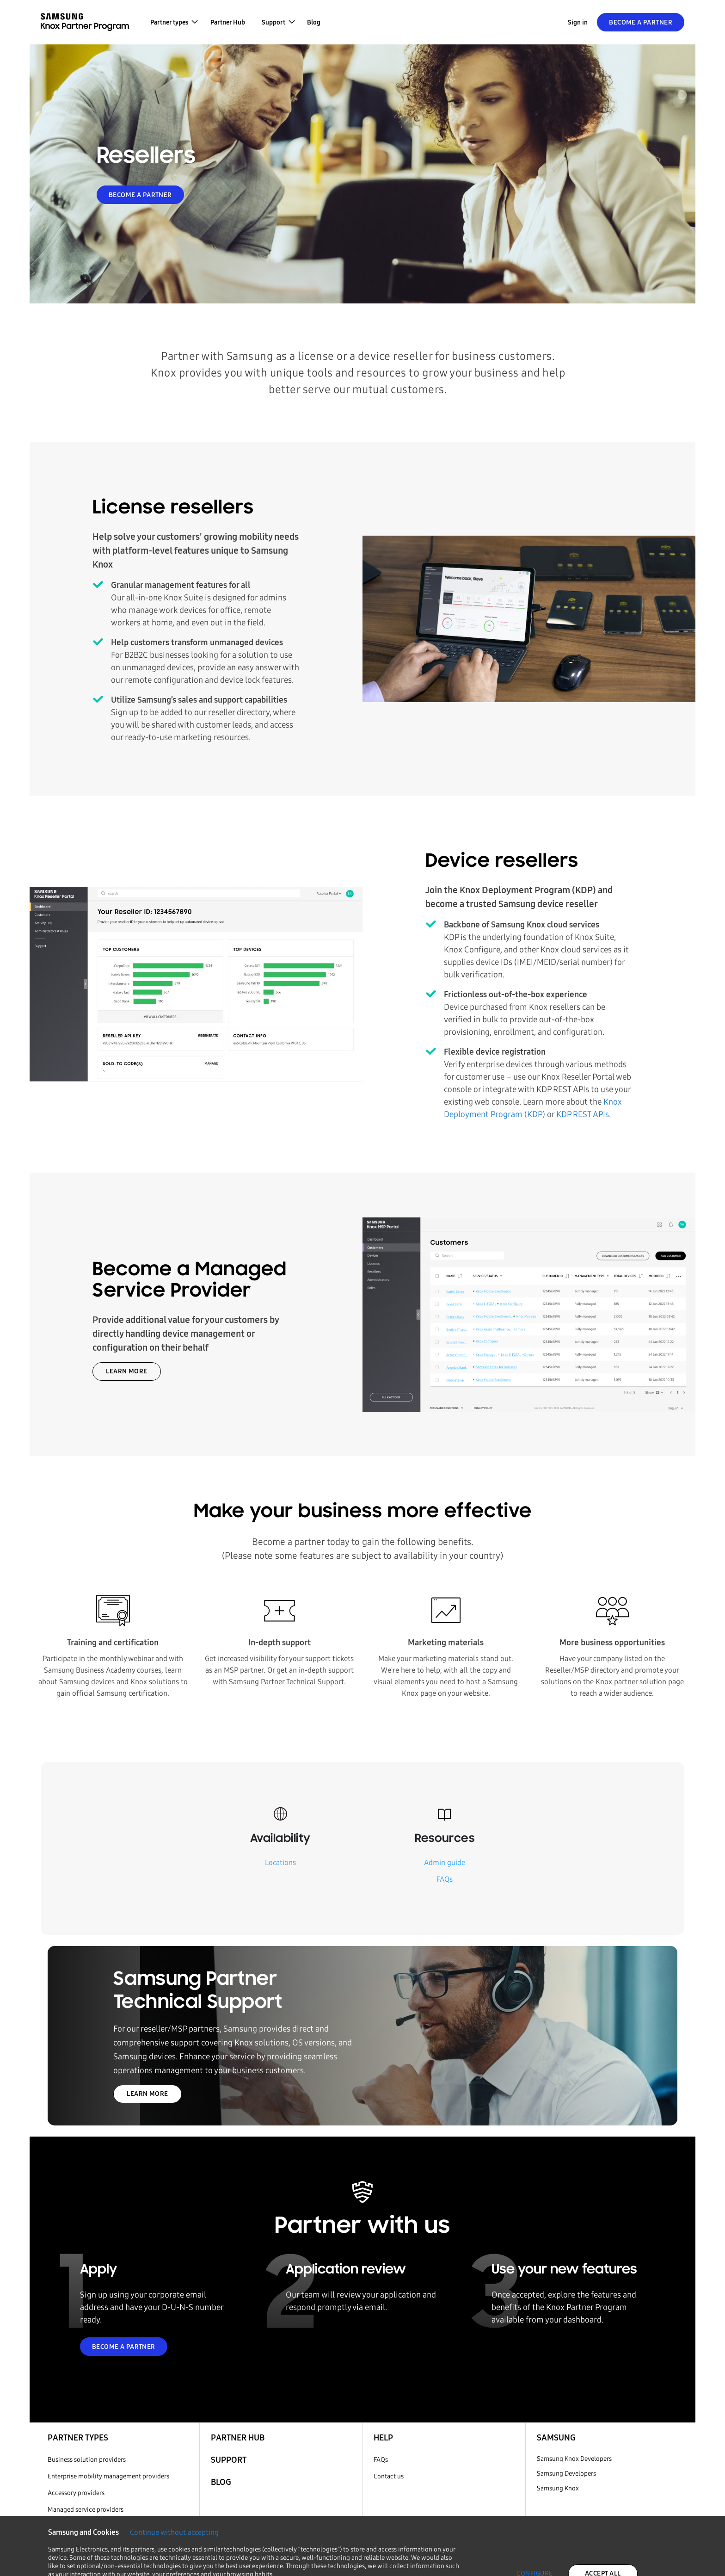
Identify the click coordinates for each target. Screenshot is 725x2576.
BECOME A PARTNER (140, 195)
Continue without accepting (174, 2477)
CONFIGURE (534, 2519)
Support (228, 2460)
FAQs (444, 1879)
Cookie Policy (188, 2560)
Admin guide (444, 1862)
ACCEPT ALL (603, 2518)
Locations (280, 1862)
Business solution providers (87, 2460)
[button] (174, 22)
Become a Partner (640, 22)
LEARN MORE (126, 1371)
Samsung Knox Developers (574, 2459)
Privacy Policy (250, 2560)
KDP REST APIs (582, 1114)
